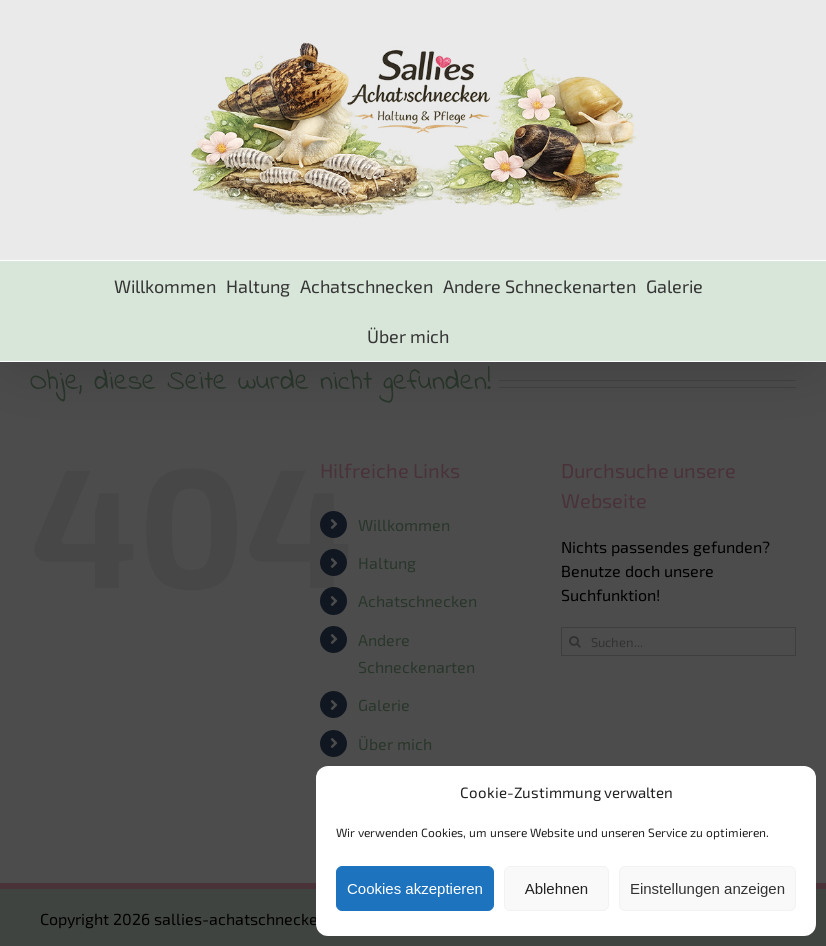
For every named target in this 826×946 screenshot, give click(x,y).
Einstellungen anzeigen (707, 888)
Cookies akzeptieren (415, 888)
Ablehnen (556, 888)
